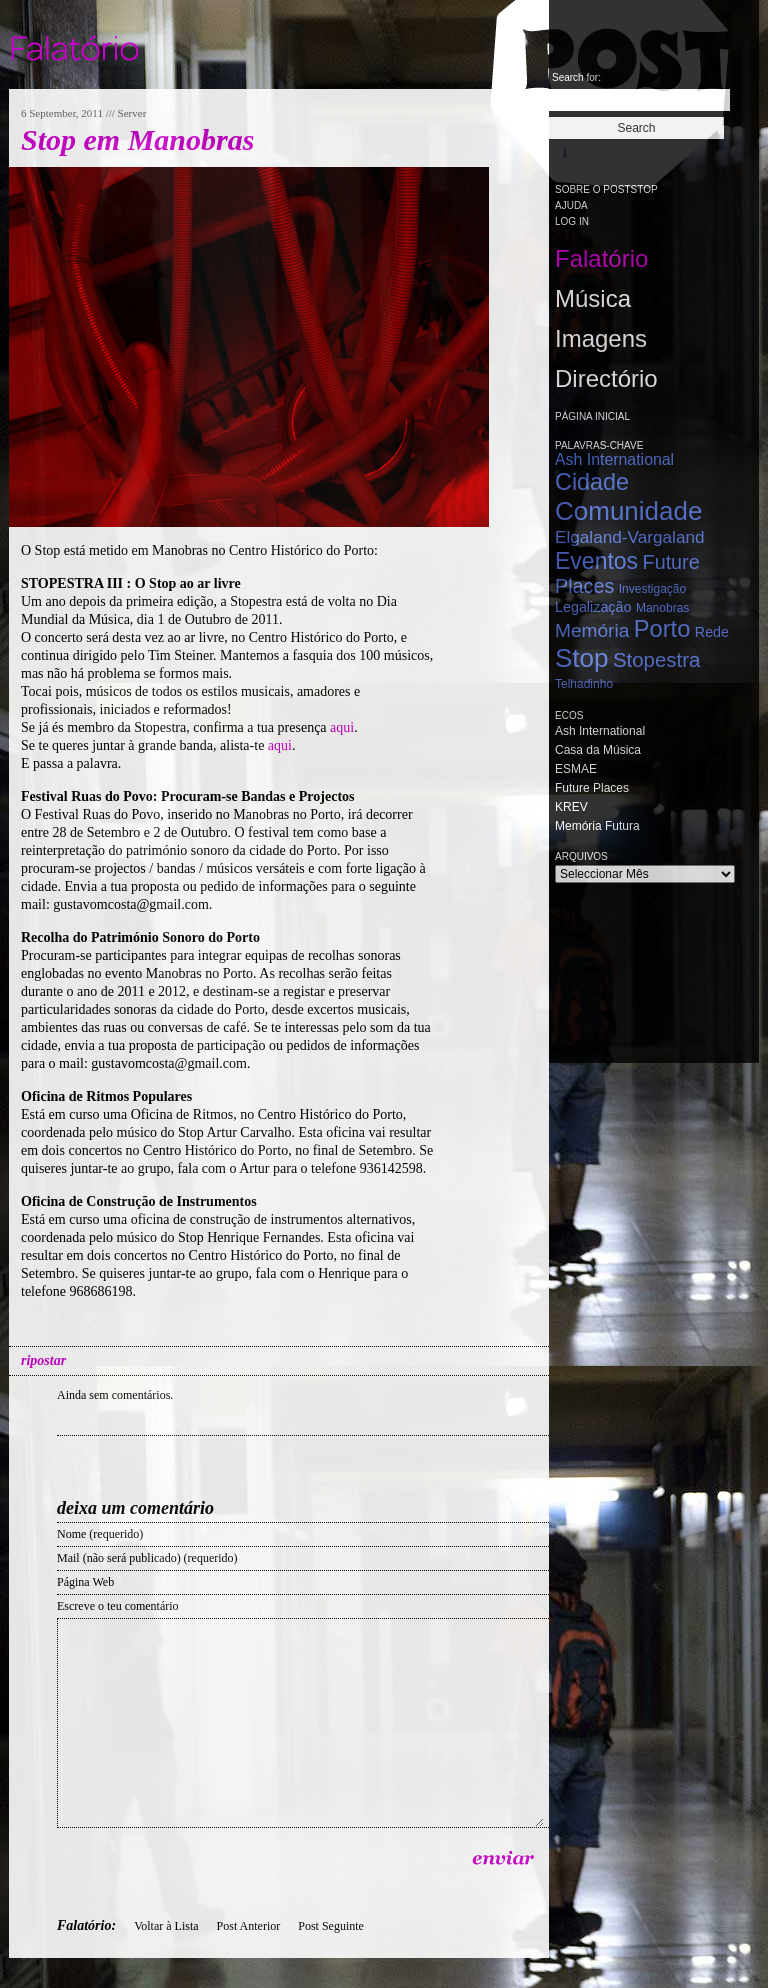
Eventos (596, 561)
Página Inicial (592, 416)
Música (593, 298)
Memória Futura (597, 826)
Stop (582, 658)
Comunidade (628, 511)
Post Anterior (249, 1926)
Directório (606, 378)
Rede (712, 632)
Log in (572, 221)
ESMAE (576, 769)
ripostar (43, 1360)
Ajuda (571, 205)
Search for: (576, 77)
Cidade (592, 482)
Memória (592, 630)
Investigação (652, 589)
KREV (571, 807)
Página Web (85, 1582)
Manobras (662, 608)
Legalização (593, 607)
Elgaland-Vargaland (630, 537)
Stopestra (656, 660)
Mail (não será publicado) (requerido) (147, 1558)
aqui (342, 727)
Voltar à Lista (166, 1926)
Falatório (601, 258)
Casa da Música (598, 750)
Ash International (614, 459)
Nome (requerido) (100, 1534)
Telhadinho (584, 684)
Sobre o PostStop (606, 189)
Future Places (592, 788)
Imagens (601, 338)
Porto (662, 629)
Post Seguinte (331, 1926)
